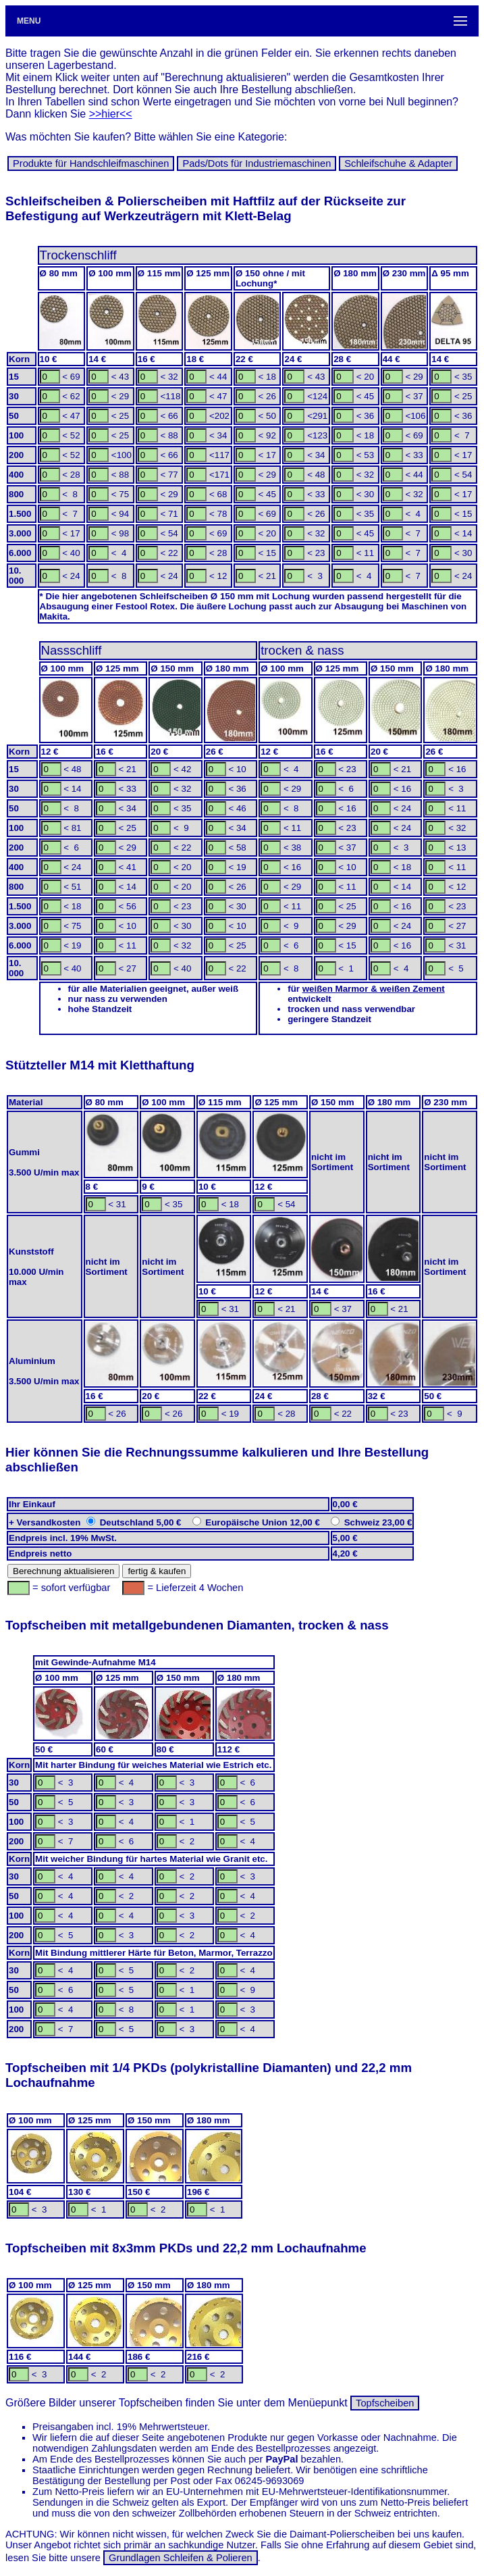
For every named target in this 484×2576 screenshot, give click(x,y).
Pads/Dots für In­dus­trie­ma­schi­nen (256, 163)
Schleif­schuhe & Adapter (398, 163)
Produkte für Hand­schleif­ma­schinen (91, 163)
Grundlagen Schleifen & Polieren (180, 2557)
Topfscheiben (385, 2403)
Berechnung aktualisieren (63, 1571)
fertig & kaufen (157, 1571)
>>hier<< (110, 114)
